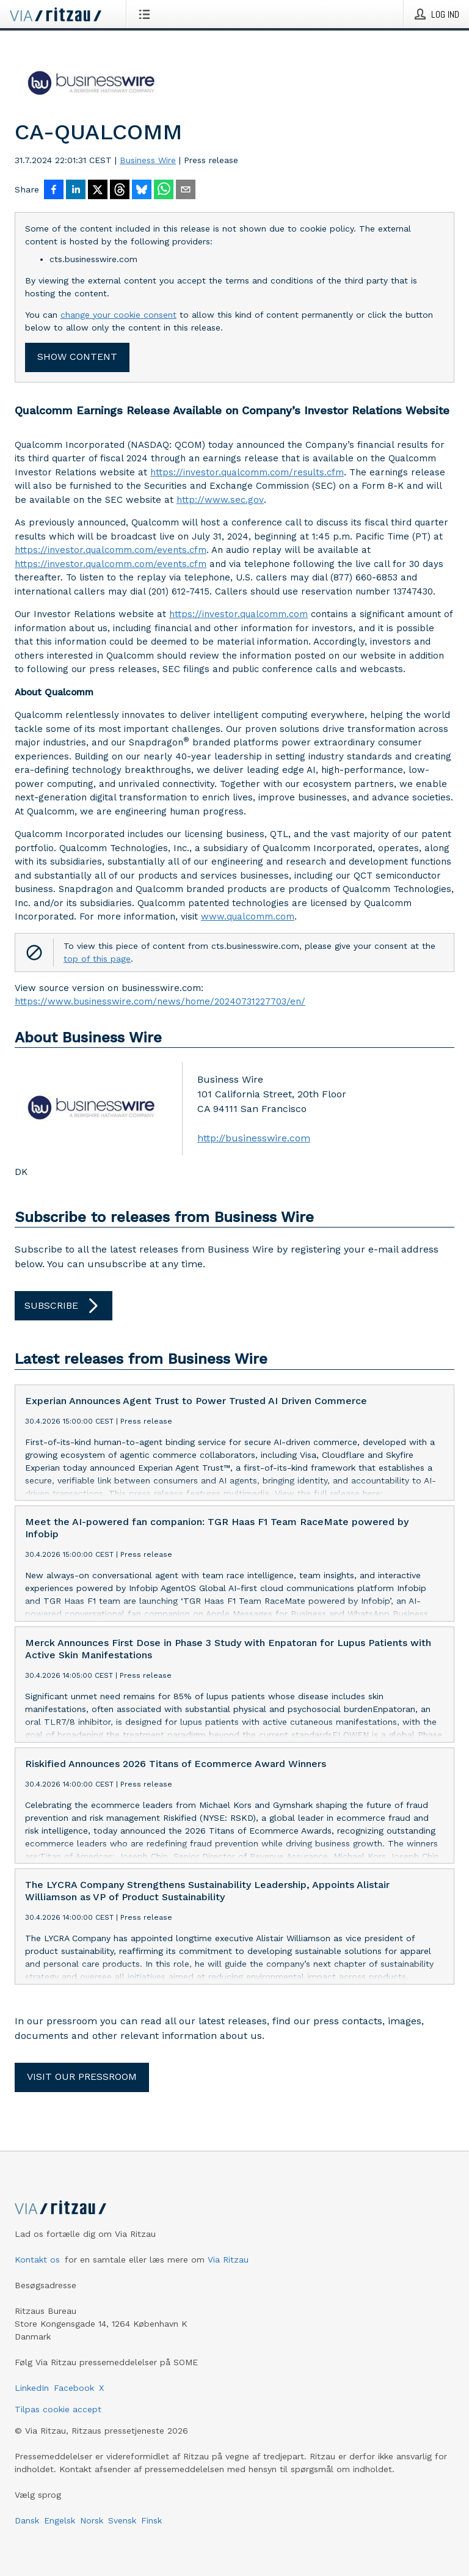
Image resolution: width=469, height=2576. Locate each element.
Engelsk (59, 2520)
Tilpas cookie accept (58, 2409)
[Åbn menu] (147, 14)
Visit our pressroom (82, 2076)
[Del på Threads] (119, 191)
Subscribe (63, 1306)
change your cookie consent (118, 315)
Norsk (91, 2520)
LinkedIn (32, 2388)
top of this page (97, 959)
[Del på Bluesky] (141, 191)
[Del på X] (97, 191)
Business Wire (148, 160)
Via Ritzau (228, 2259)
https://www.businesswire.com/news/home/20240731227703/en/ (160, 1001)
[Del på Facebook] (54, 191)
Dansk (27, 2520)
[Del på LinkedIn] (75, 191)
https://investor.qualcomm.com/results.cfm (247, 472)
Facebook (74, 2388)
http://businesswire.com (253, 1138)
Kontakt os (37, 2259)
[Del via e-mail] (185, 191)
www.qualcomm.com (247, 916)
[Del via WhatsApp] (163, 191)
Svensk (122, 2520)
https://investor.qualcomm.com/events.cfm (110, 549)
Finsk (151, 2520)
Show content (77, 356)
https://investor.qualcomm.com (238, 614)
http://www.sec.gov (220, 499)
